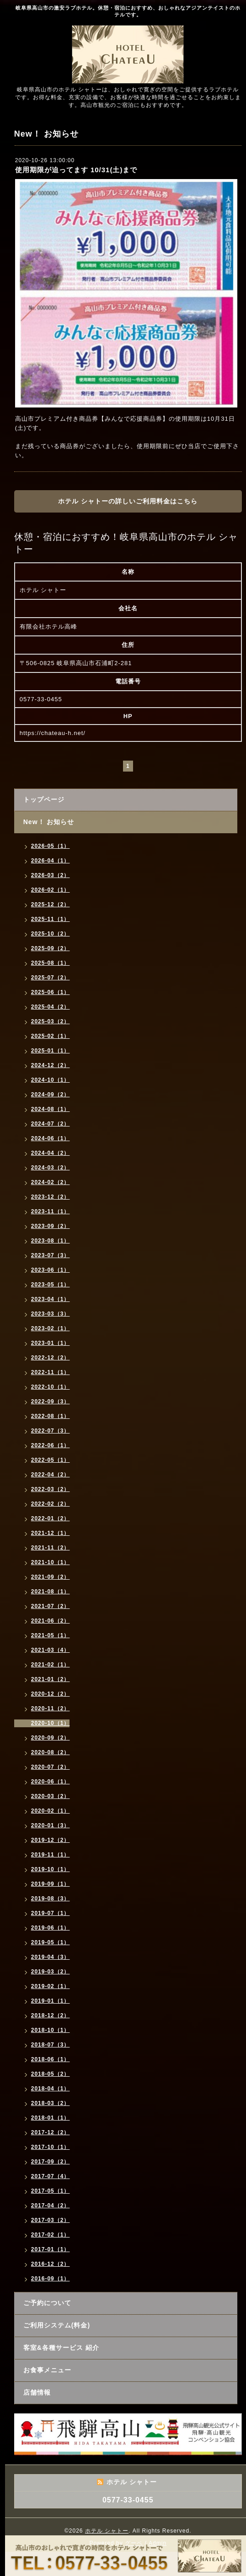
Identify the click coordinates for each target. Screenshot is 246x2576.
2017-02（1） (50, 2235)
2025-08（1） (50, 963)
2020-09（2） (50, 1738)
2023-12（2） (50, 1197)
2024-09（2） (50, 1094)
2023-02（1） (50, 1328)
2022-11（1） (50, 1372)
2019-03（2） (50, 1971)
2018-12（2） (50, 2015)
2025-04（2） (50, 1007)
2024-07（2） (50, 1124)
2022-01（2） (50, 1518)
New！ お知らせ (49, 821)
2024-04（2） (50, 1153)
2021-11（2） (50, 1548)
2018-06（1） (50, 2059)
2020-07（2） (50, 1767)
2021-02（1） (50, 1664)
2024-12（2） (50, 1065)
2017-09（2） (50, 2161)
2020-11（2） (50, 1708)
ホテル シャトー (106, 2531)
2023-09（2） (50, 1226)
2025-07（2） (50, 977)
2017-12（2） (50, 2132)
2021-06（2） (50, 1621)
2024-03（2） (50, 1167)
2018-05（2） (50, 2074)
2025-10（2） (50, 934)
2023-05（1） (50, 1284)
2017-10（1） (50, 2147)
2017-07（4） (50, 2176)
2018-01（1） (50, 2118)
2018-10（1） (50, 2030)
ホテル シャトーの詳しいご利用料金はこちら (128, 501)
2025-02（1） (50, 1036)
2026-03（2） (50, 875)
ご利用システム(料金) (56, 2325)
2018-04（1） (50, 2088)
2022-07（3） (50, 1431)
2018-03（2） (50, 2103)
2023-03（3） (50, 1314)
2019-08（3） (50, 1898)
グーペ (134, 2543)
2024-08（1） (50, 1109)
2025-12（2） (50, 904)
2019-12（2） (50, 1840)
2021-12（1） (50, 1533)
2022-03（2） (50, 1489)
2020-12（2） (50, 1694)
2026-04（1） (50, 860)
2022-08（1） (50, 1416)
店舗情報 (37, 2392)
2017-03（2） (50, 2220)
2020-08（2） (50, 1752)
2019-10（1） (50, 1869)
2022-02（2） (50, 1504)
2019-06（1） (50, 1928)
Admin (157, 2543)
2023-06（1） (50, 1270)
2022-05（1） (50, 1460)
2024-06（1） (50, 1138)
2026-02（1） (50, 890)
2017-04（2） (50, 2205)
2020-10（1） (50, 1723)
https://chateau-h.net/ (53, 733)
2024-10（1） (50, 1080)
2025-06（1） (50, 992)
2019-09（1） (50, 1884)
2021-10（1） (50, 1562)
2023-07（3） (50, 1255)
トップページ (43, 799)
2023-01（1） (50, 1343)
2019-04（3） (50, 1957)
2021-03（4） (50, 1650)
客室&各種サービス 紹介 (61, 2347)
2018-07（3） (50, 2045)
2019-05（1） (50, 1942)
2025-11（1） (50, 919)
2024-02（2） (50, 1182)
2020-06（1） (50, 1781)
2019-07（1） (50, 1913)
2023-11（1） (50, 1211)
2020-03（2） (50, 1796)
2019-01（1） (50, 2001)
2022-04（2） (50, 1474)
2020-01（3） (50, 1825)
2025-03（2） (50, 1021)
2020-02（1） (50, 1811)
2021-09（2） (50, 1577)
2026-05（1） (50, 846)
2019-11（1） (50, 1854)
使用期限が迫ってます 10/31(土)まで (76, 170)
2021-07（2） (50, 1606)
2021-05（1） (50, 1635)
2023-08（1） (50, 1241)
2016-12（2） (50, 2264)
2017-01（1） (50, 2249)
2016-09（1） (50, 2278)
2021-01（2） (50, 1679)
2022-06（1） (50, 1445)
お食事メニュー (47, 2370)
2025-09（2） (50, 948)
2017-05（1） (50, 2191)
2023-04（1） (50, 1299)
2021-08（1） (50, 1591)
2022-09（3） (50, 1401)
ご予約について (47, 2302)
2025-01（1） (50, 1050)
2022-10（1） (50, 1387)
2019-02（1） (50, 1986)
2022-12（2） (50, 1357)
